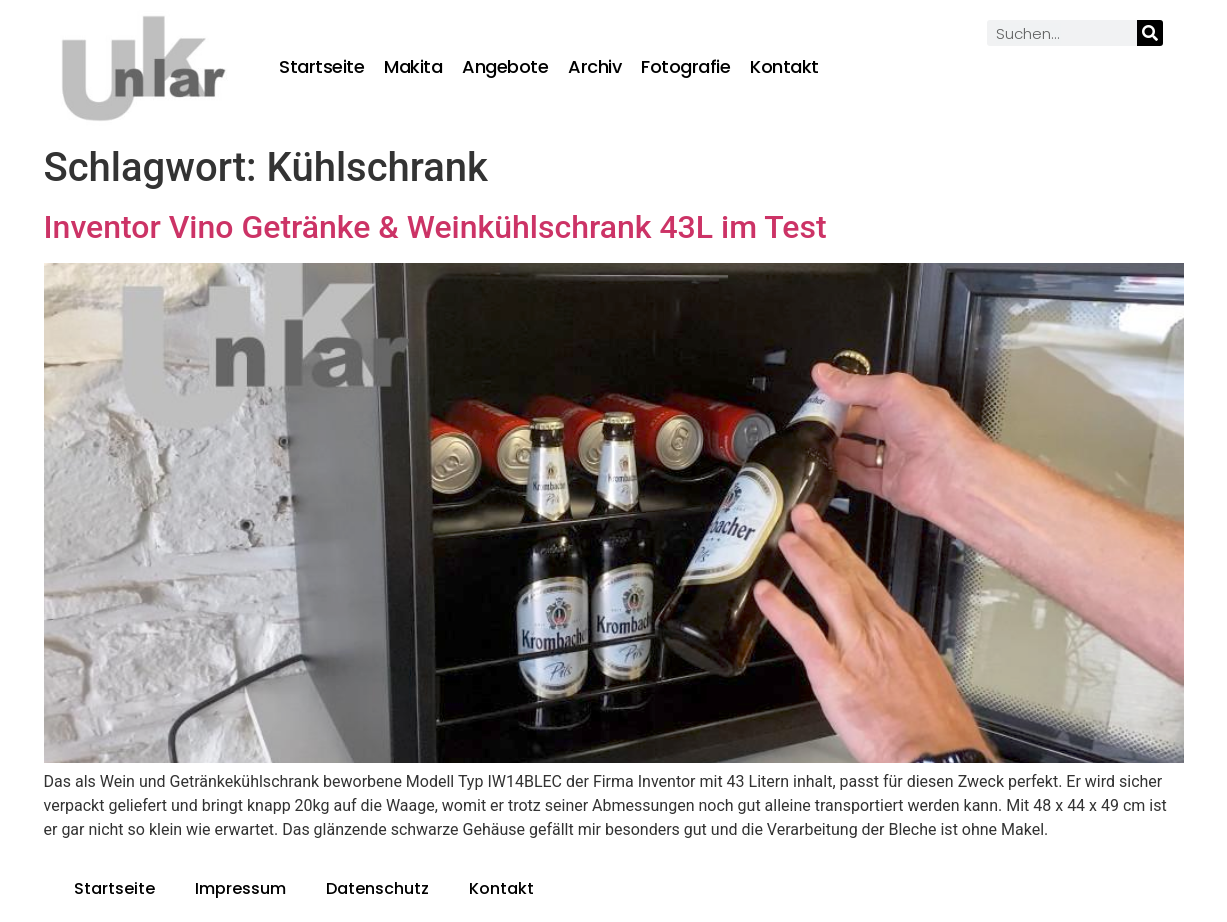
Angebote (505, 67)
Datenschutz (377, 888)
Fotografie (685, 67)
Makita (413, 67)
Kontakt (784, 67)
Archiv (594, 67)
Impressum (240, 888)
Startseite (321, 67)
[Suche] (1150, 33)
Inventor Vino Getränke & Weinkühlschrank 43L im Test (435, 227)
